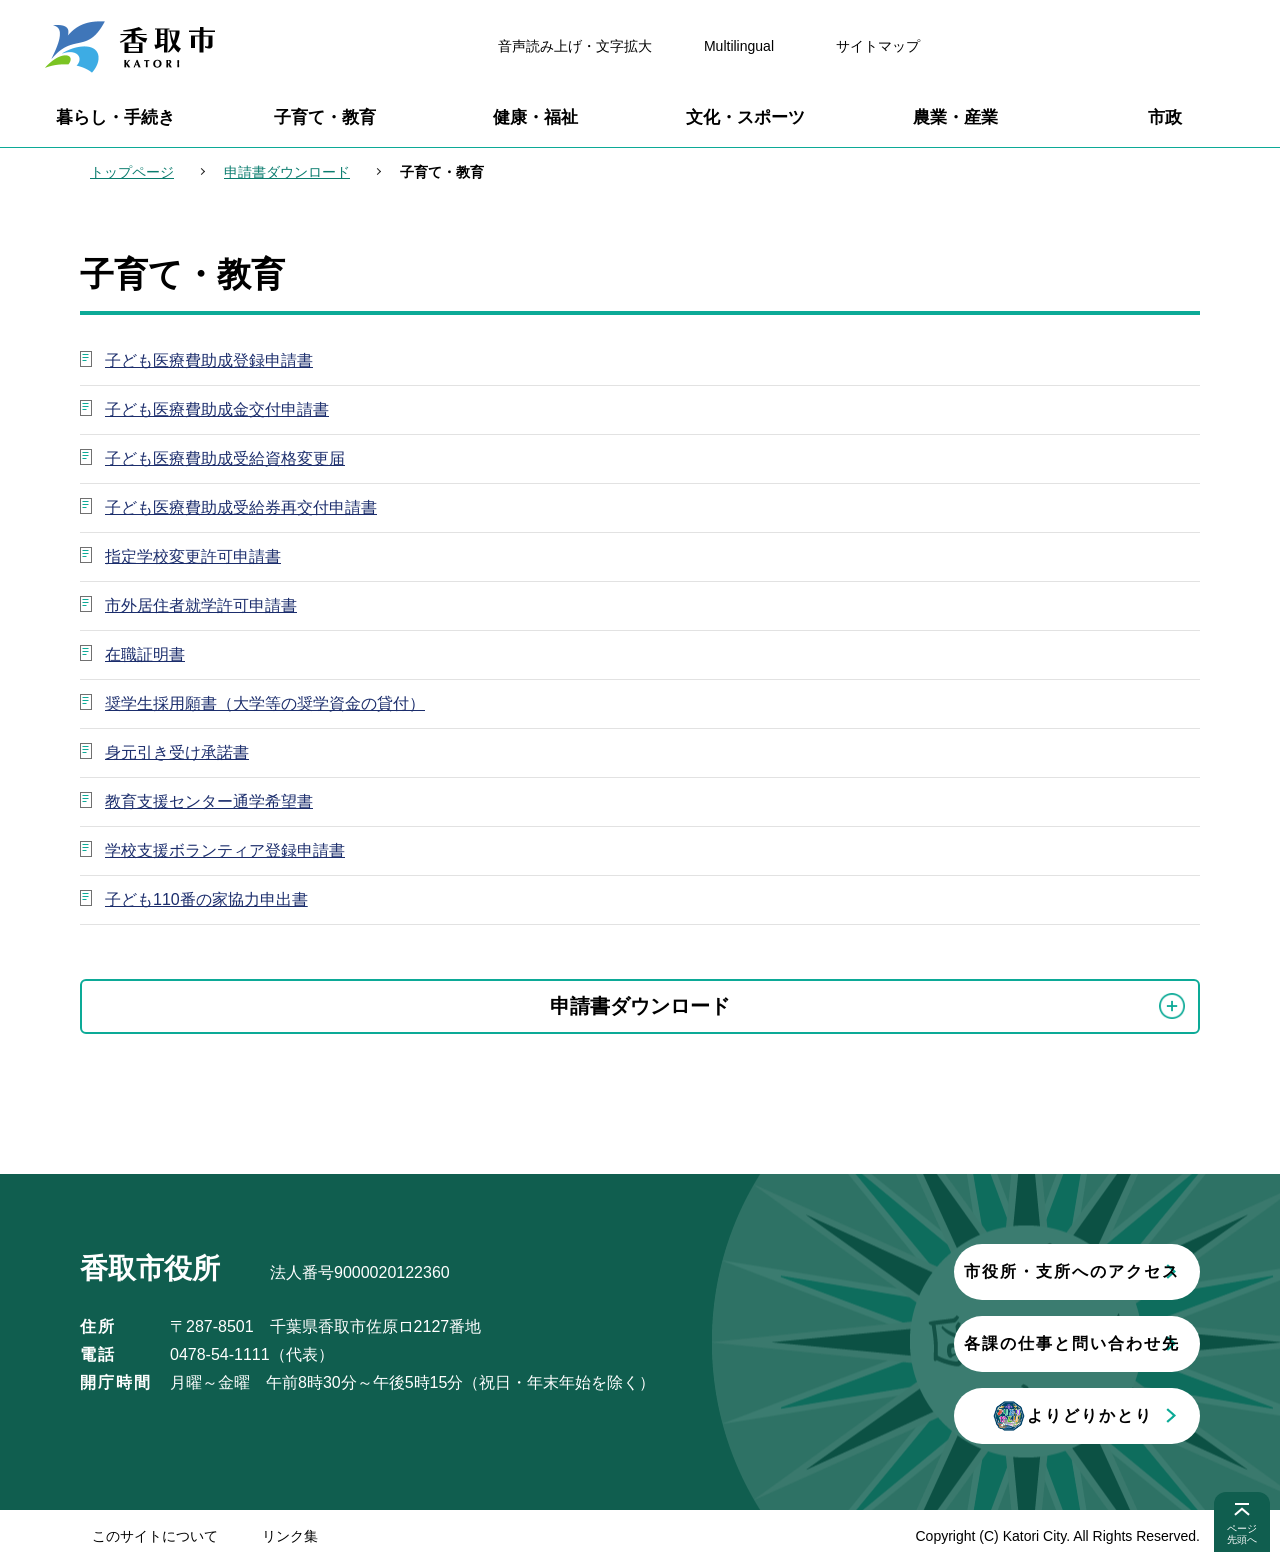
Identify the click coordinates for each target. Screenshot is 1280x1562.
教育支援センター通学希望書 (209, 801)
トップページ (132, 172)
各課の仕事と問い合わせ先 (955, 1343)
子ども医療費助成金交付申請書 (217, 409)
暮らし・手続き (115, 117)
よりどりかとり (955, 1416)
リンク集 (290, 1536)
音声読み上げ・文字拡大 (575, 46)
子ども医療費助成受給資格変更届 (225, 458)
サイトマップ (878, 46)
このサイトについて (155, 1536)
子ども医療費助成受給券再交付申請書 (241, 507)
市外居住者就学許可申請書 (201, 605)
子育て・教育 (325, 117)
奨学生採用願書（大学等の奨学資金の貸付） (265, 703)
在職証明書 (145, 654)
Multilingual (739, 46)
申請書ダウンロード (287, 172)
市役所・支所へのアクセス (955, 1271)
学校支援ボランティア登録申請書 (225, 850)
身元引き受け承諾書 (177, 752)
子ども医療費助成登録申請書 (209, 360)
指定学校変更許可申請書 (193, 556)
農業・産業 (955, 117)
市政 (1165, 117)
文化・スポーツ (745, 117)
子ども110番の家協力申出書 (206, 899)
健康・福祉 (535, 117)
